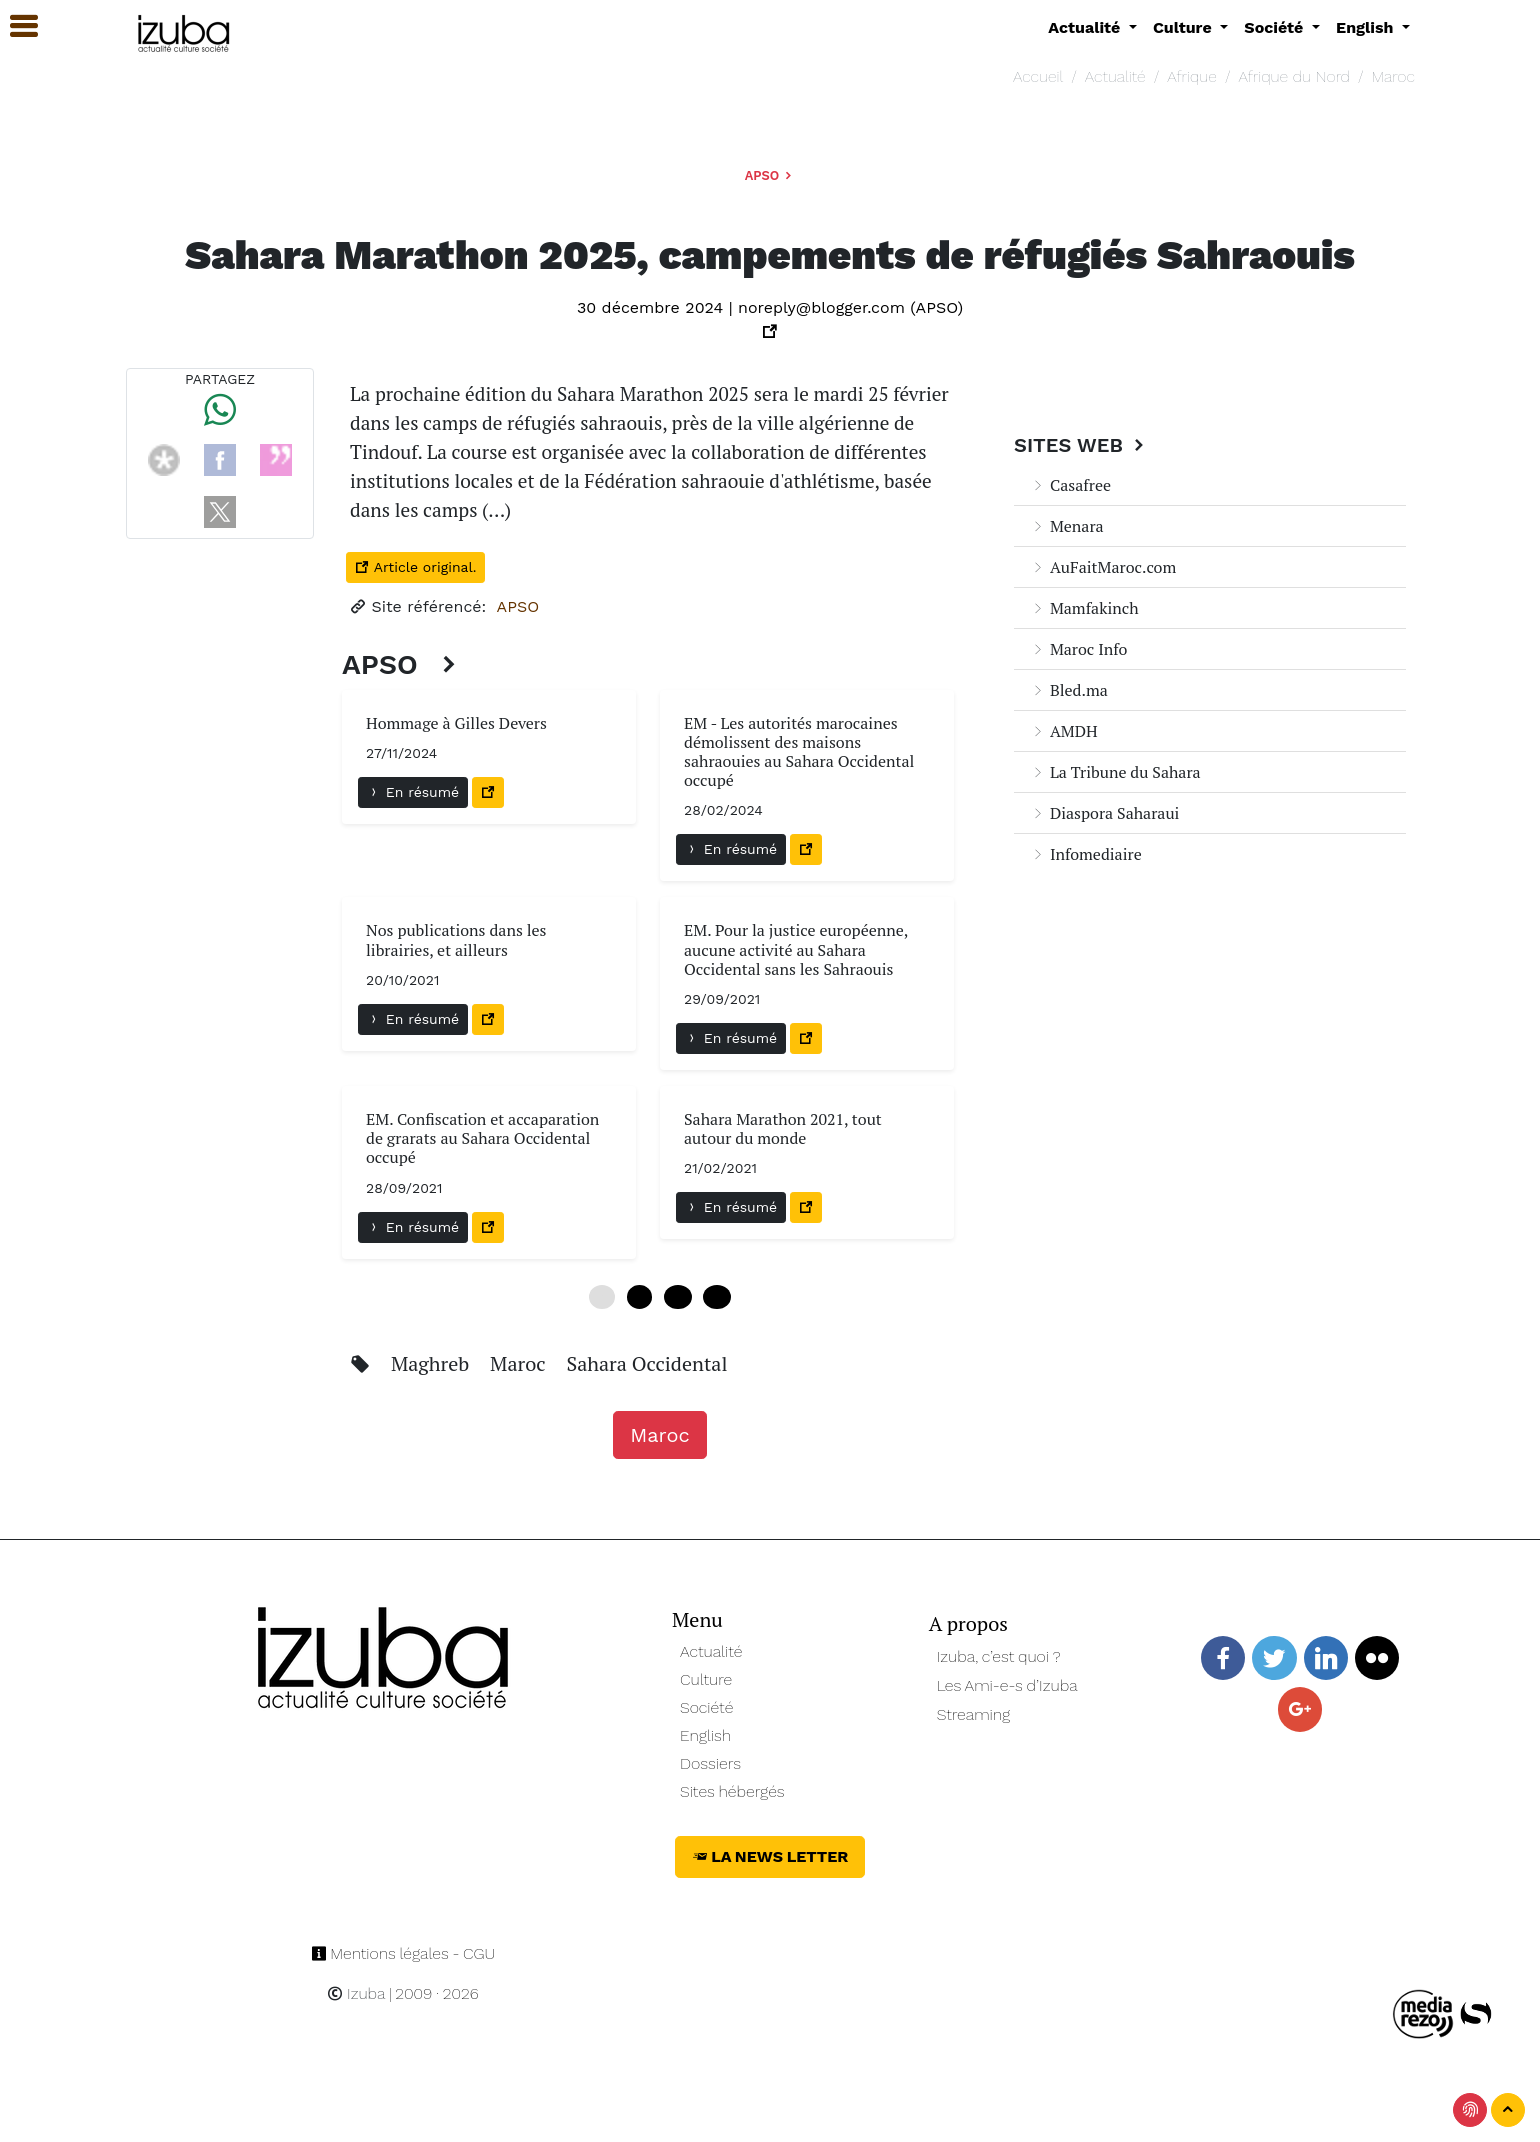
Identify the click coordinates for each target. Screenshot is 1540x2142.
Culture (706, 1679)
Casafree (1070, 485)
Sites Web (1081, 445)
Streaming (974, 1714)
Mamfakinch (1084, 608)
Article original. (415, 567)
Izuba (356, 1993)
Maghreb (432, 1363)
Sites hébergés (732, 1791)
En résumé (413, 792)
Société (706, 1707)
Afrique (1192, 76)
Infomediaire (1086, 854)
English (705, 1735)
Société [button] (1276, 27)
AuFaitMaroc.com (1103, 567)
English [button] (1367, 27)
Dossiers (710, 1763)
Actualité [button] (1086, 27)
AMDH (1064, 731)
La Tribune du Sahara (1115, 772)
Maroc (1393, 76)
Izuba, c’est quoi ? (999, 1656)
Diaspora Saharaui (1104, 813)
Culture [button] (1184, 27)
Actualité (1115, 76)
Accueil (1038, 76)
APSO (770, 175)
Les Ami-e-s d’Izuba (1007, 1685)
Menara (1067, 526)
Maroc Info (1078, 649)
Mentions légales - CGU (403, 1953)
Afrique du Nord (1294, 76)
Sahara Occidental (646, 1363)
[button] (15, 26)
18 (716, 1297)
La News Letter (770, 1856)
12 (677, 1297)
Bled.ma (1069, 690)
